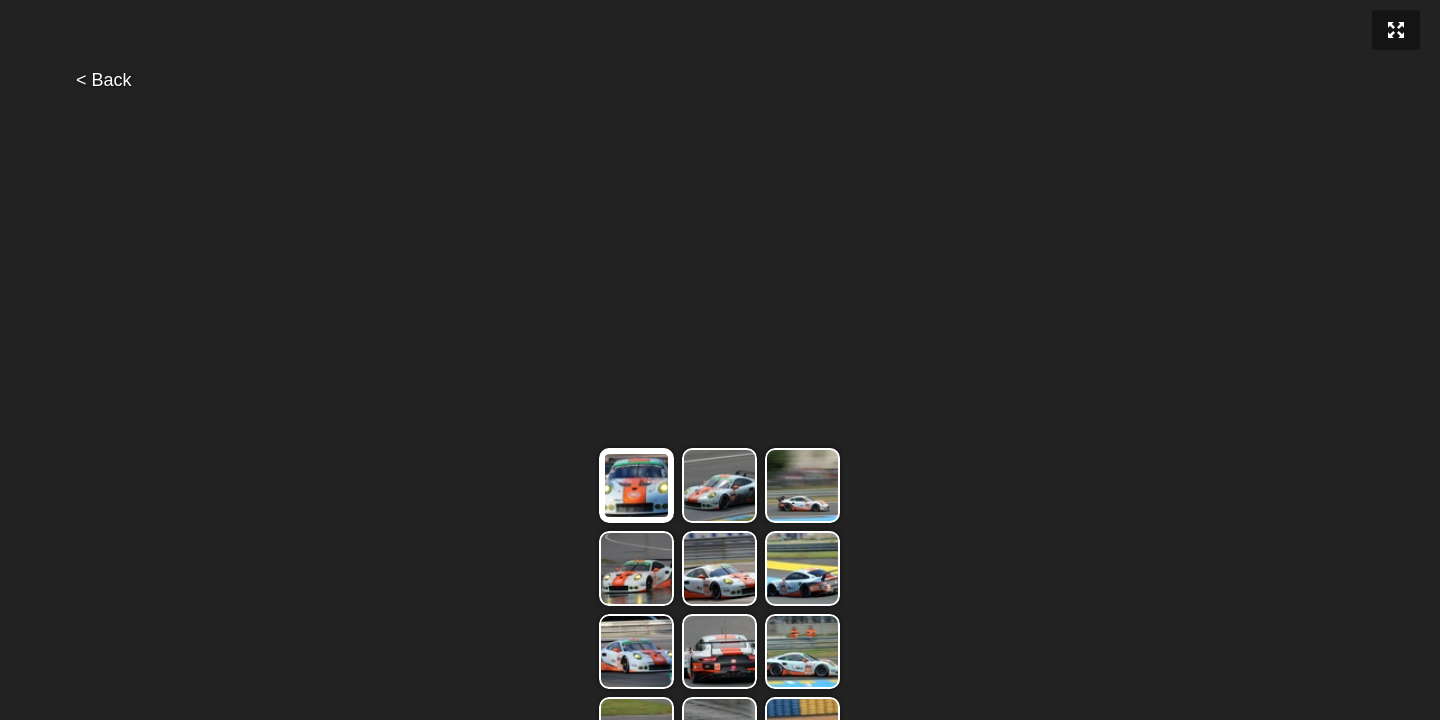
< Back (104, 80)
